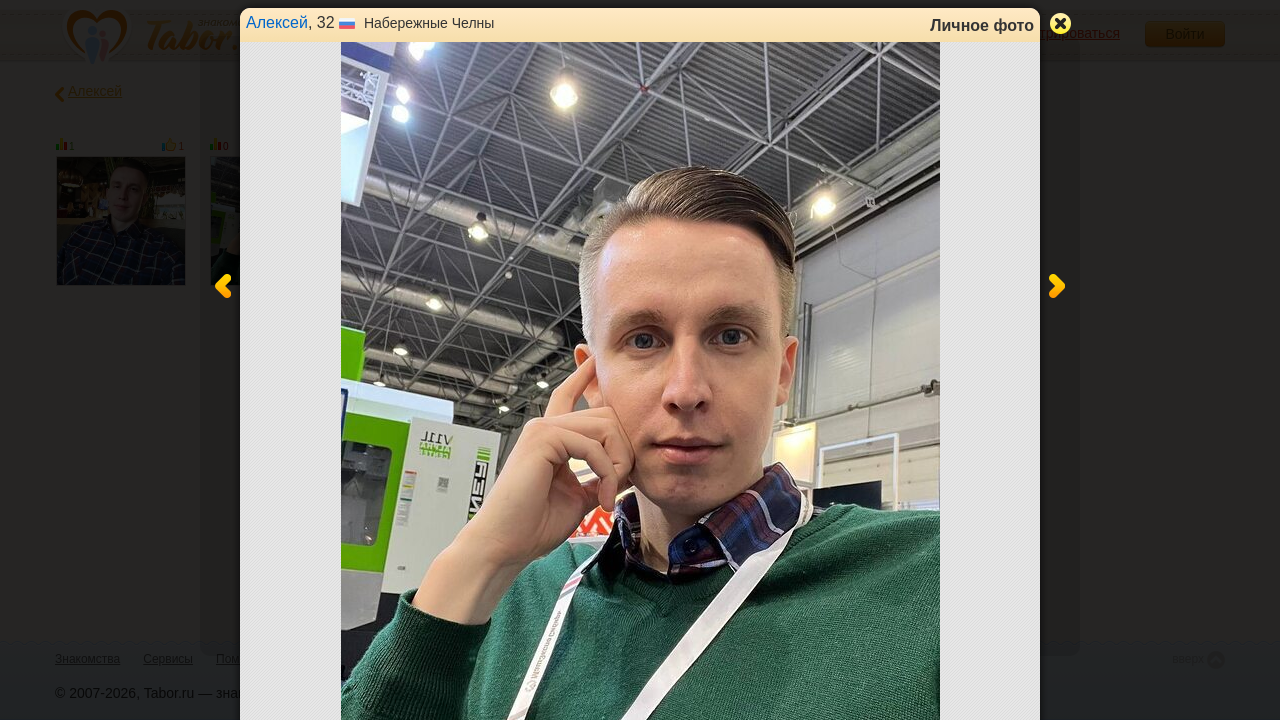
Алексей (277, 22)
